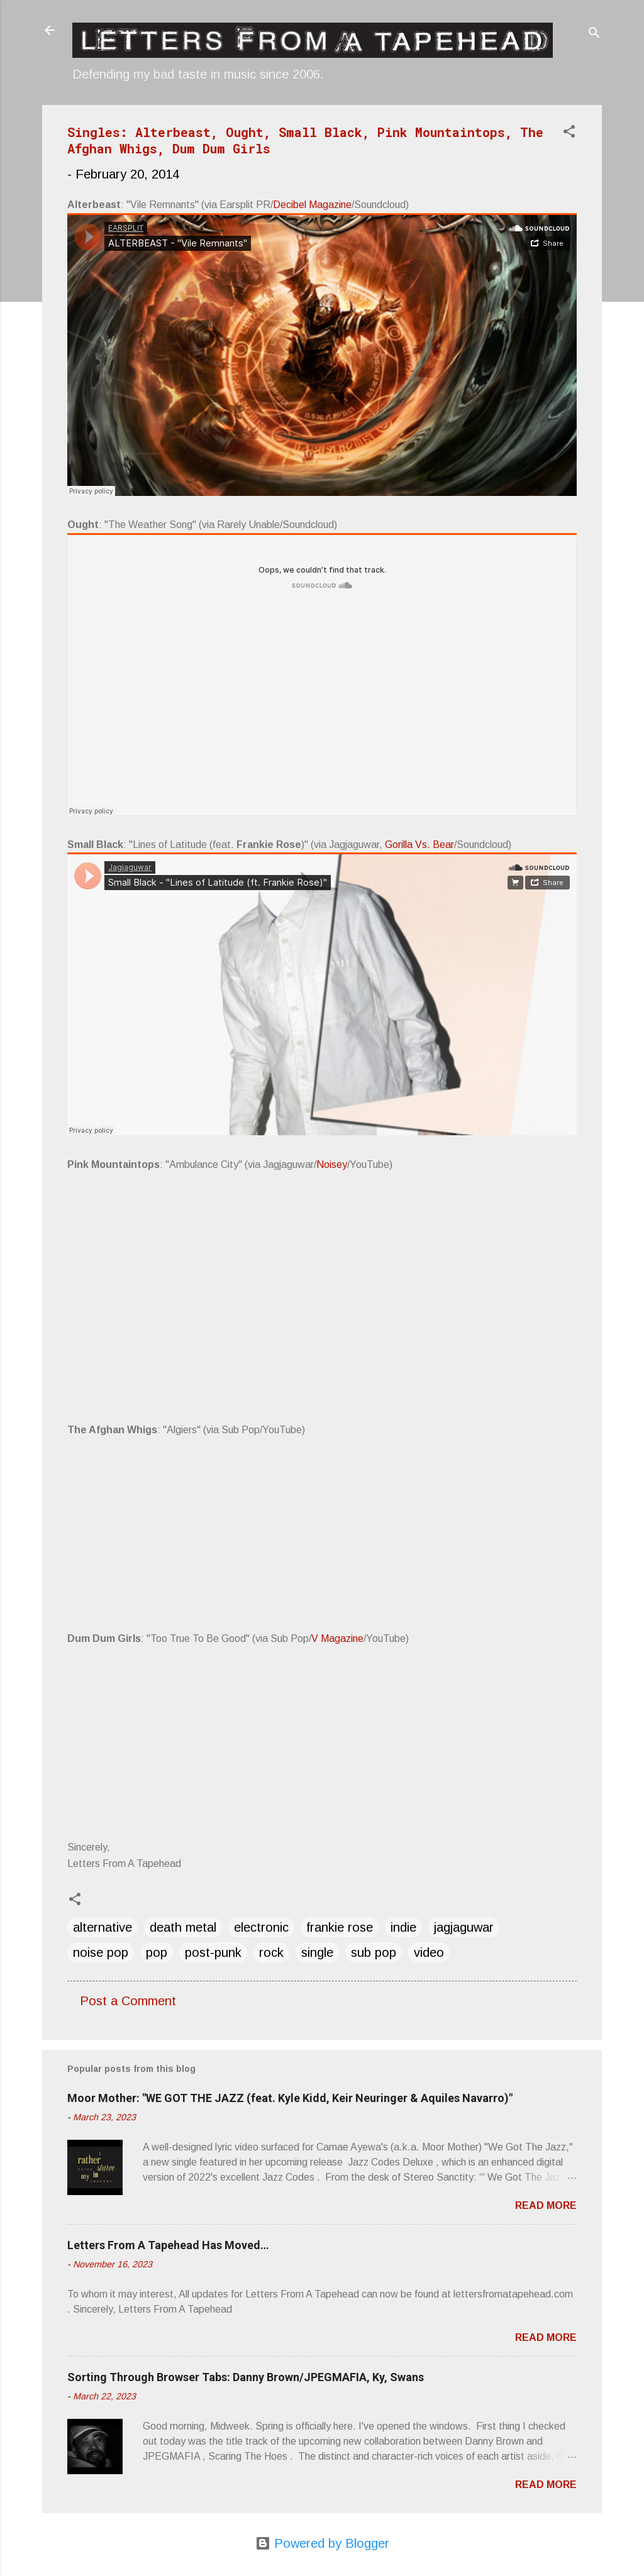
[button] (569, 133)
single (317, 1952)
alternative (102, 1927)
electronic (261, 1927)
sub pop (373, 1952)
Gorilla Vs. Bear (419, 844)
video (429, 1952)
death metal (183, 1927)
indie (403, 1927)
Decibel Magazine (312, 204)
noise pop (100, 1952)
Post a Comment (128, 2001)
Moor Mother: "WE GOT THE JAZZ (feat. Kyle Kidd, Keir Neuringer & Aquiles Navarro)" (290, 2098)
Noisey (331, 1164)
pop (156, 1952)
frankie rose (339, 1927)
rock (271, 1952)
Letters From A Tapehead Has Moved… (168, 2245)
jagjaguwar (464, 1927)
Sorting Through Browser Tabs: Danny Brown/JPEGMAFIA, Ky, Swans (245, 2377)
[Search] (594, 34)
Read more (546, 2205)
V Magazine (337, 1638)
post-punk (213, 1952)
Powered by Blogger (322, 2543)
